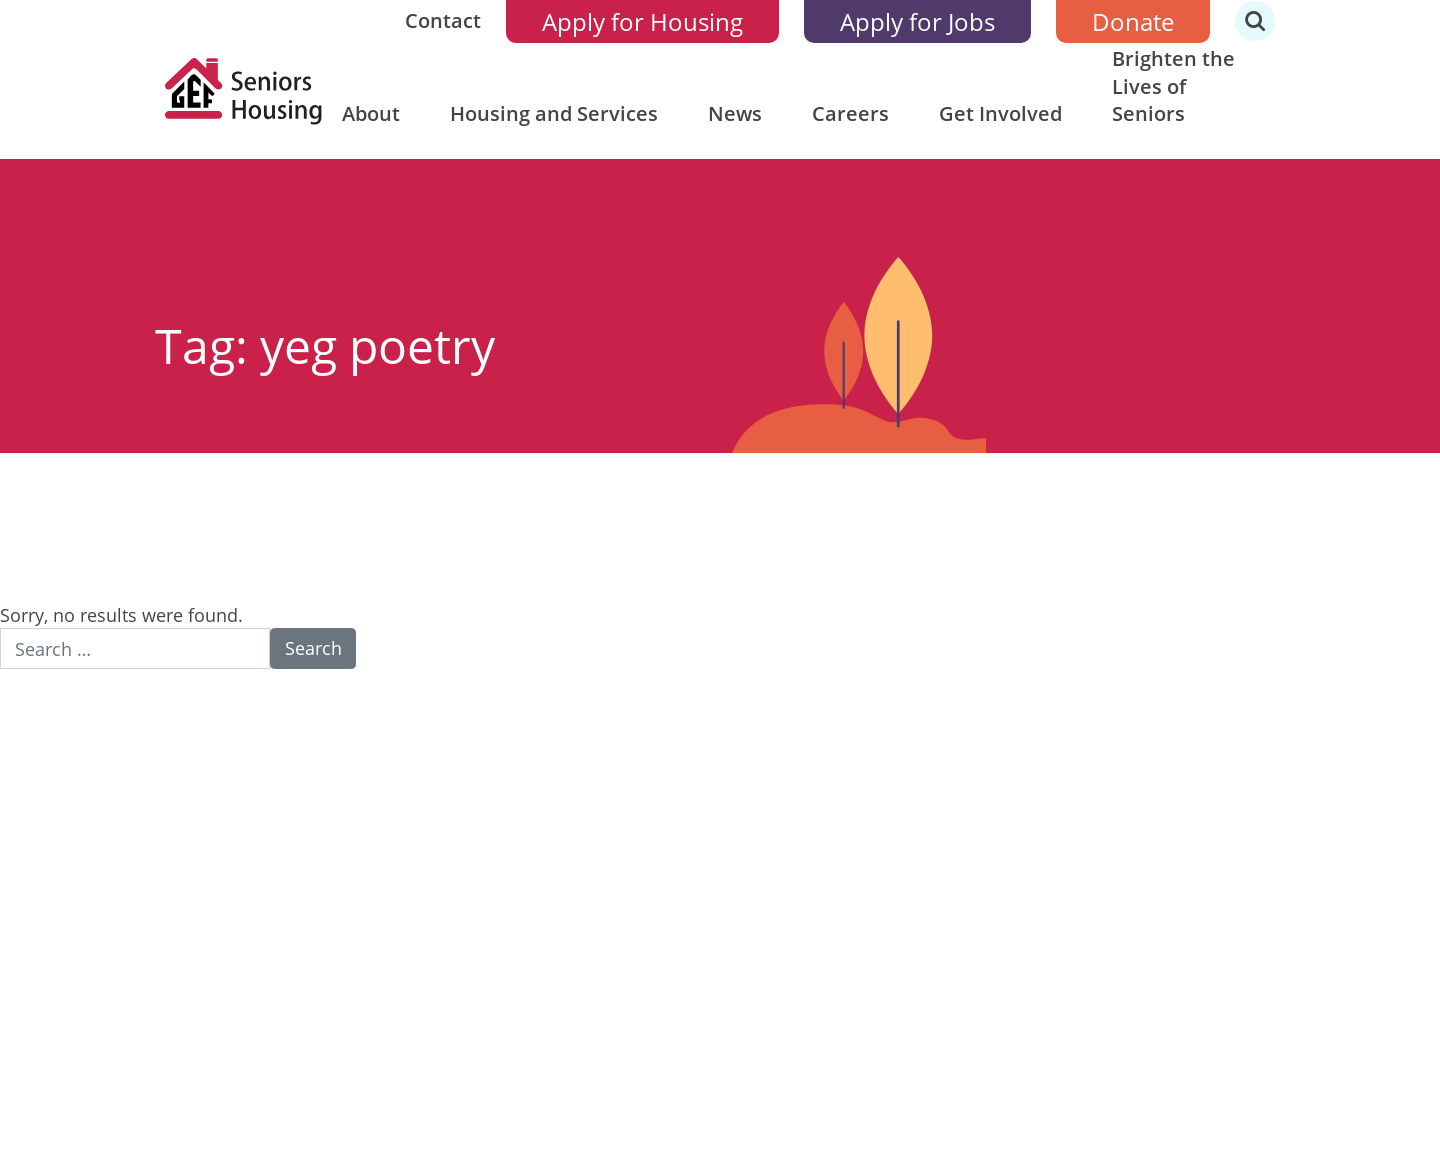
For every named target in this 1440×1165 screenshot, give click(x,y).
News (735, 113)
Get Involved (1000, 113)
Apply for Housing (642, 21)
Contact (443, 20)
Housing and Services (554, 113)
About (371, 113)
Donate (1133, 21)
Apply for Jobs (917, 21)
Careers (850, 113)
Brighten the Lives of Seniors (1173, 86)
